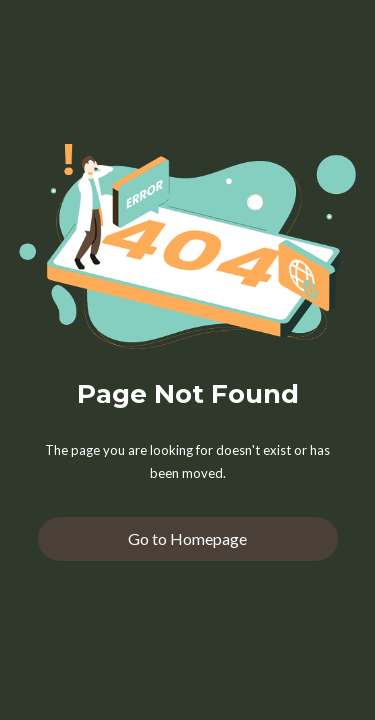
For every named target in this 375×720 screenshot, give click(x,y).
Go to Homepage (187, 538)
